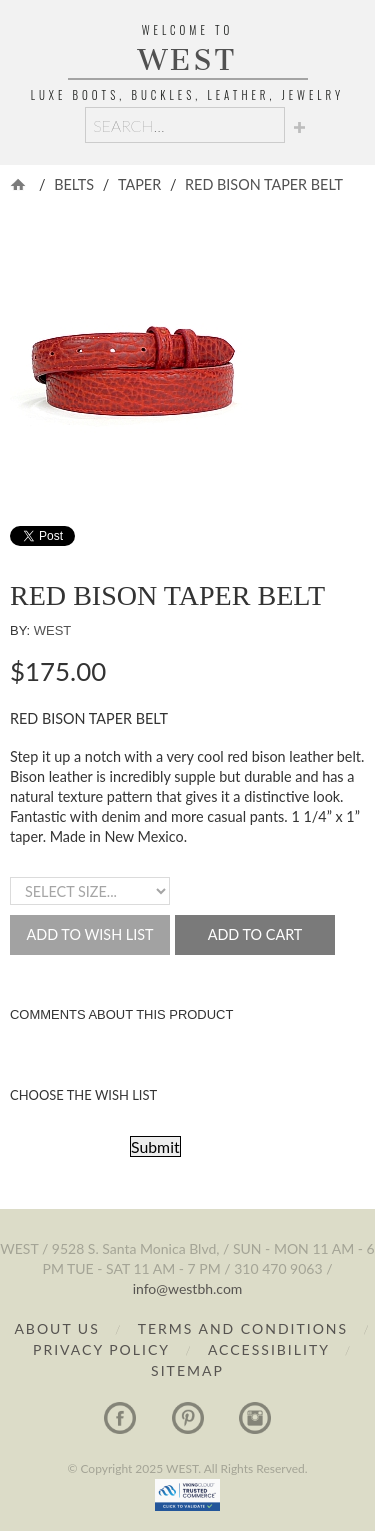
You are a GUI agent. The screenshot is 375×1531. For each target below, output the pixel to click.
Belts (74, 184)
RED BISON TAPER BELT (264, 184)
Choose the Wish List (83, 1095)
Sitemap (187, 1370)
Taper (139, 184)
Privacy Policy (101, 1349)
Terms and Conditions (243, 1328)
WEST (188, 60)
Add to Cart (255, 934)
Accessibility (271, 1349)
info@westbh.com (188, 1288)
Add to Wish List (89, 934)
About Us (56, 1328)
